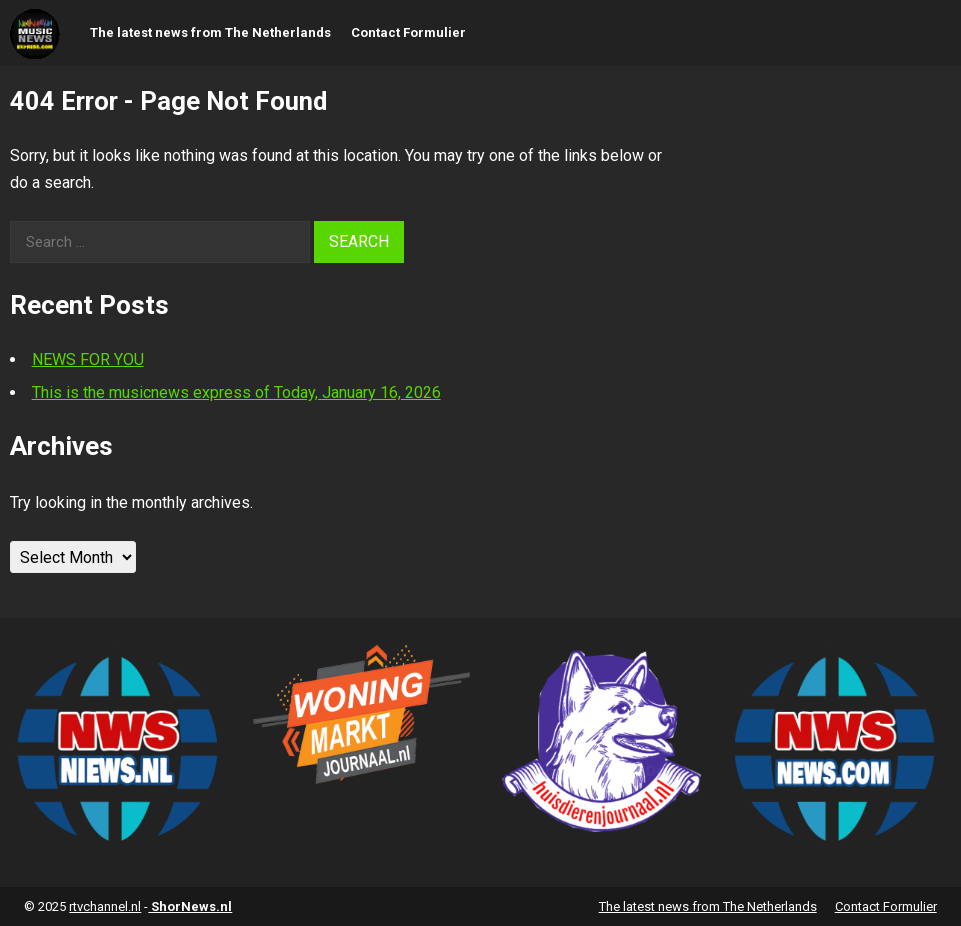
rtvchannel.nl (105, 906)
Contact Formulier (408, 32)
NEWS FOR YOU (88, 359)
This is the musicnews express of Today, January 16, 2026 (236, 392)
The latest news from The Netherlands (210, 32)
